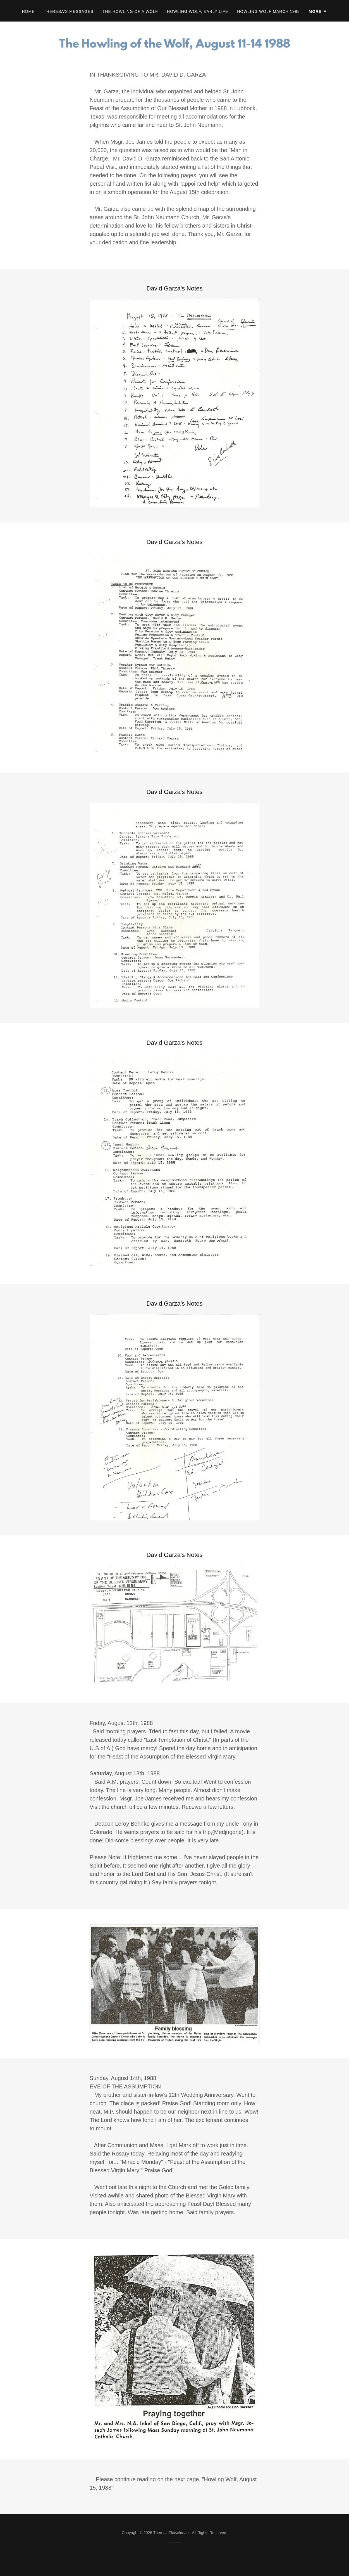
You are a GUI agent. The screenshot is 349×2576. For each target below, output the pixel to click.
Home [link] (28, 11)
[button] (318, 11)
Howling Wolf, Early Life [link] (197, 11)
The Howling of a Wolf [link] (130, 11)
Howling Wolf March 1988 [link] (268, 11)
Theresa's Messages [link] (69, 11)
